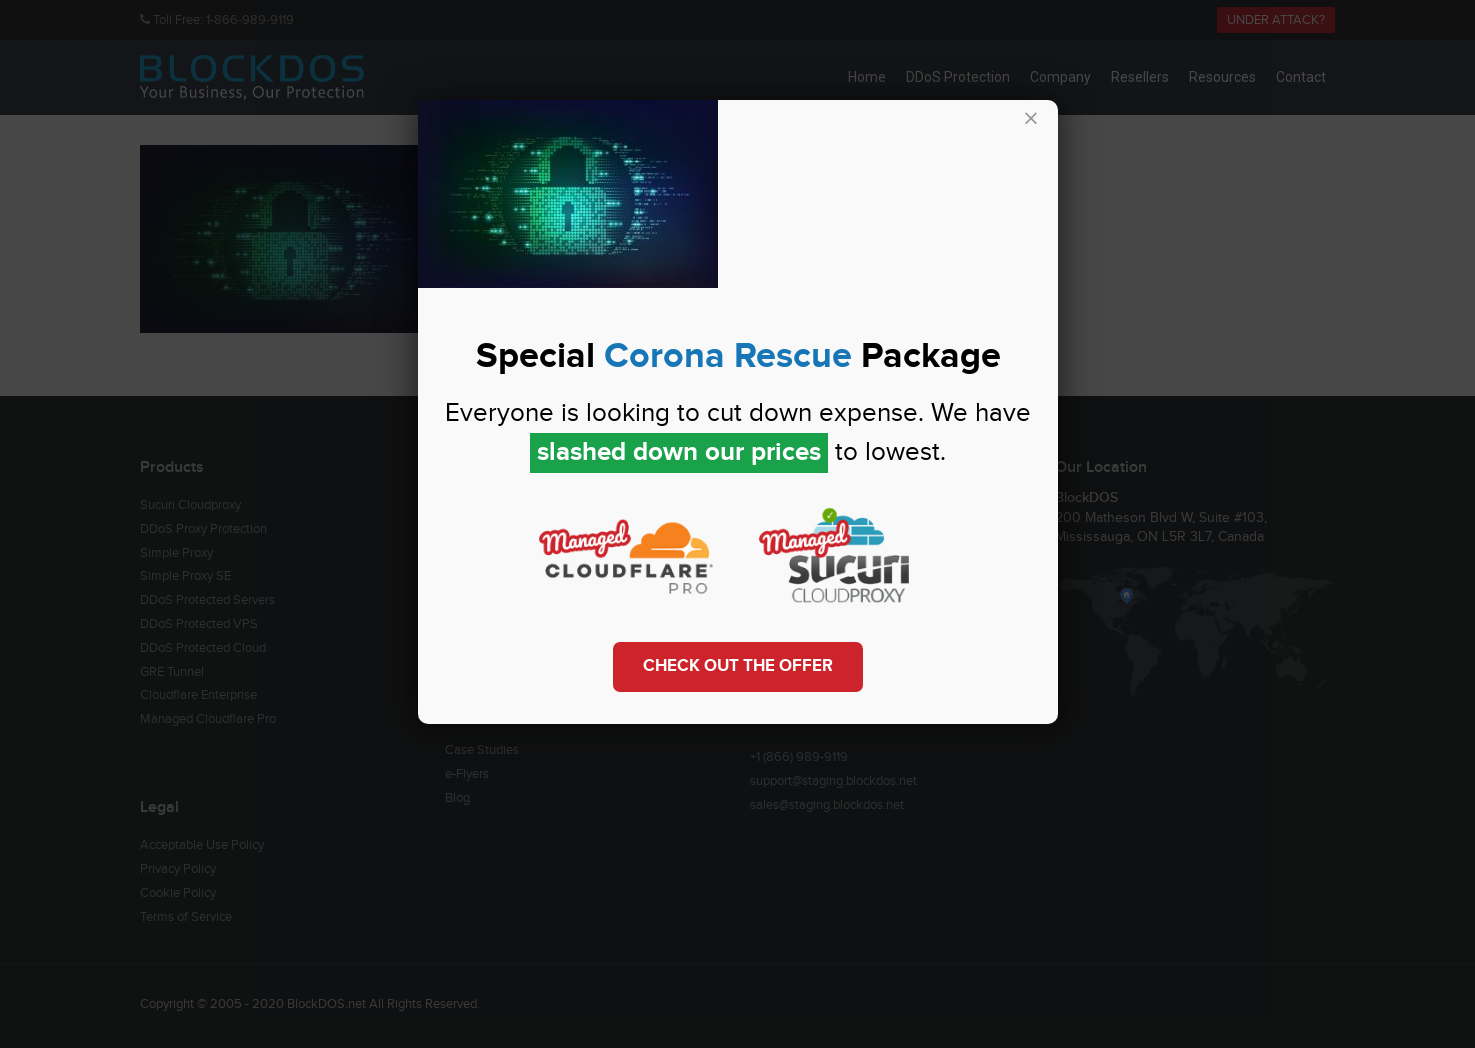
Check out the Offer (738, 666)
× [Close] (1031, 119)
